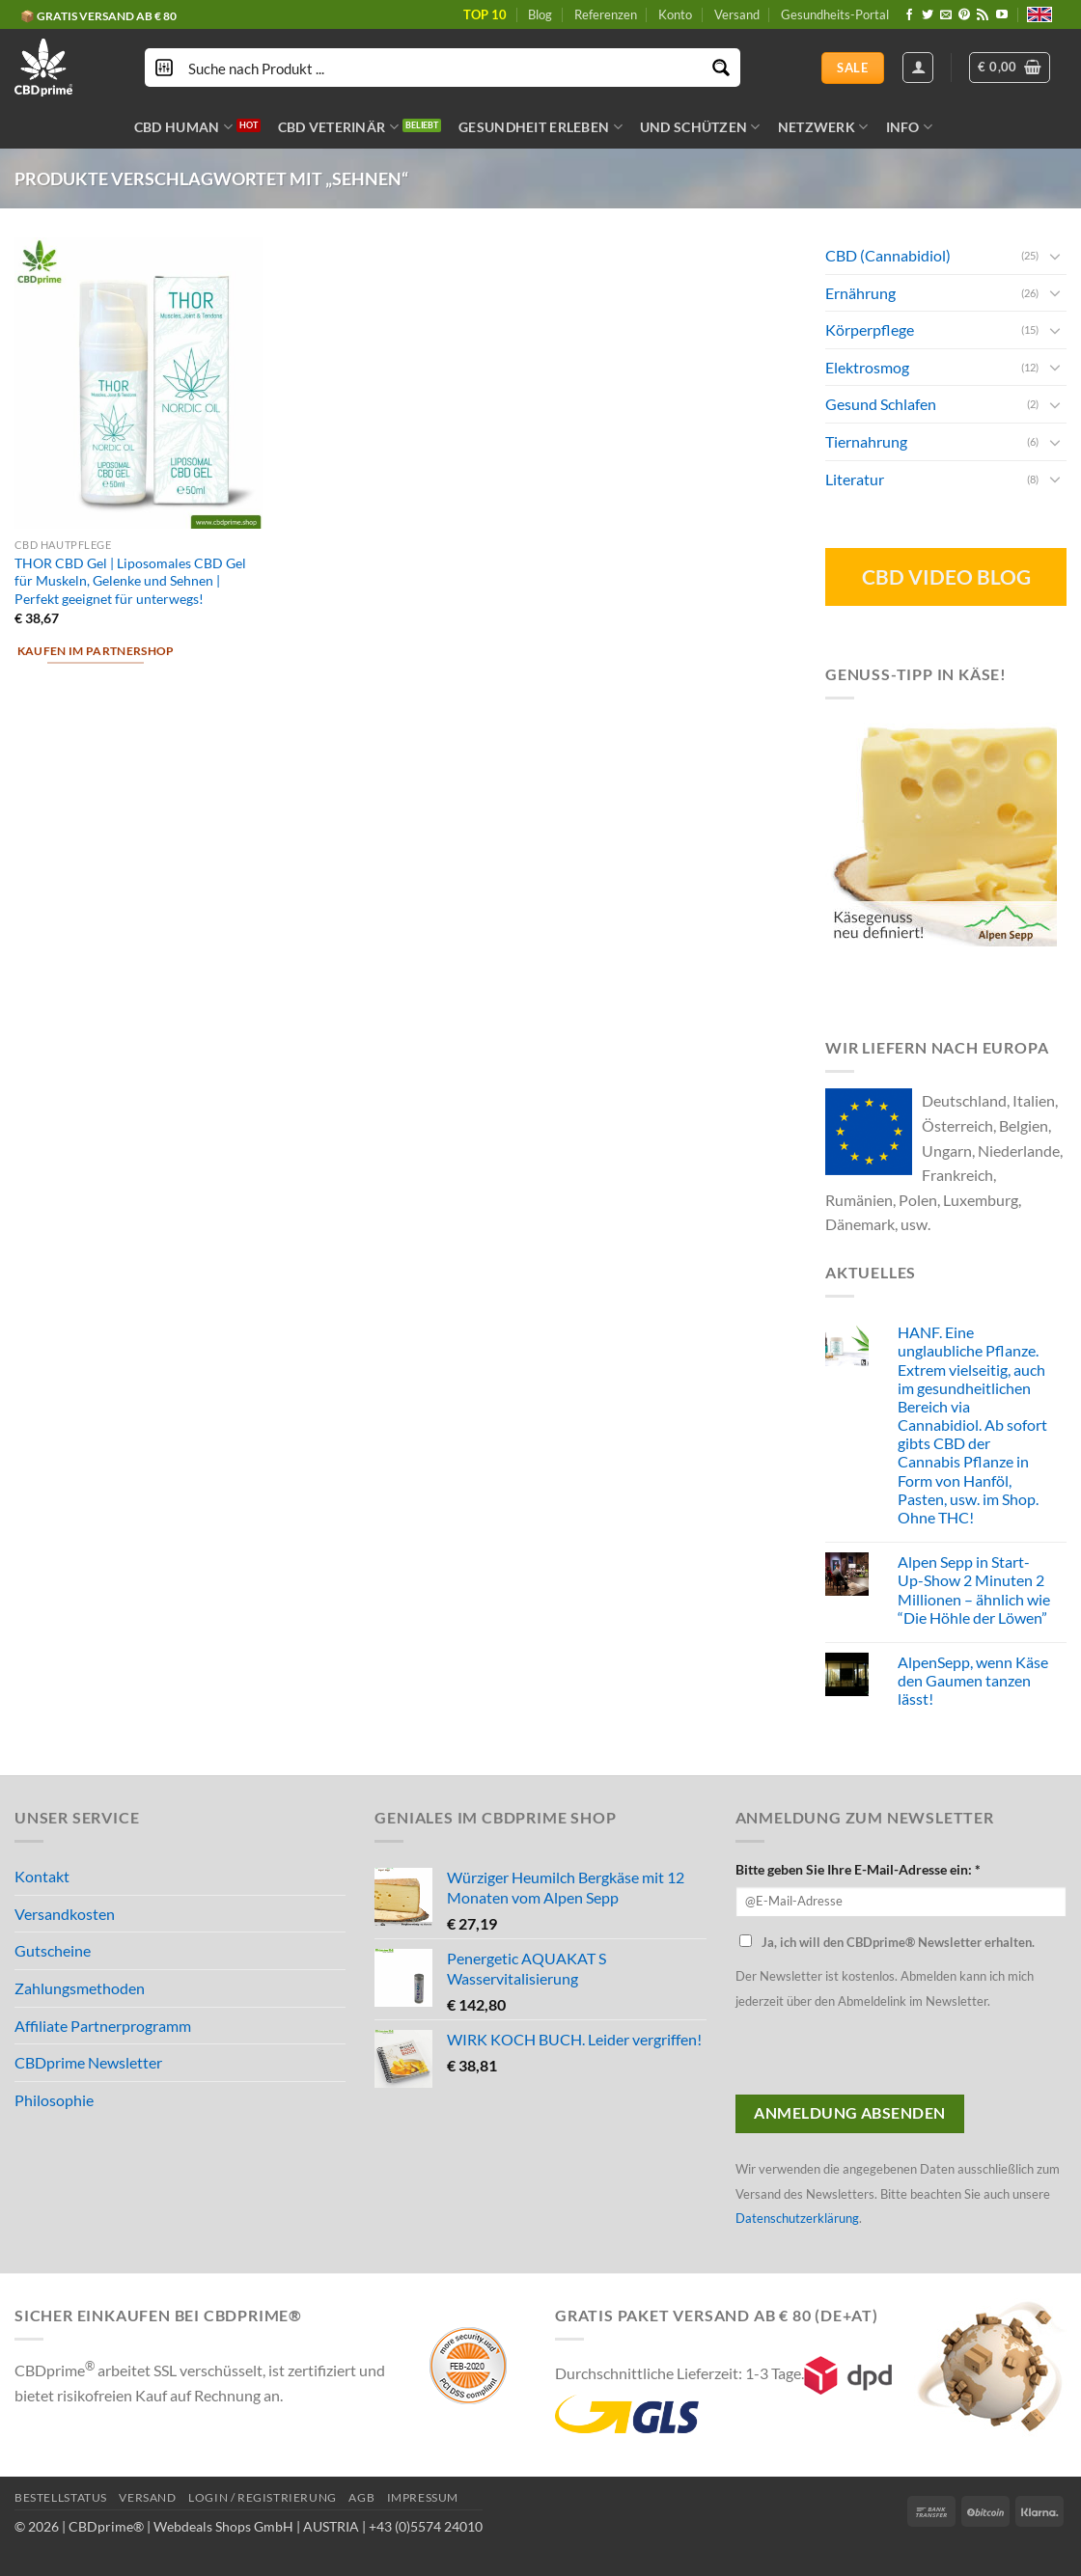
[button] (1009, 67)
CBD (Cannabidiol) (888, 255)
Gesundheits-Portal (835, 14)
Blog (540, 14)
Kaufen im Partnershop (96, 650)
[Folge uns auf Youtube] (1002, 15)
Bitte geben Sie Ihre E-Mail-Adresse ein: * (858, 1869)
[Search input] (443, 67)
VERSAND (147, 2497)
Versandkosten (64, 1914)
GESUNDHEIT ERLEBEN (540, 127)
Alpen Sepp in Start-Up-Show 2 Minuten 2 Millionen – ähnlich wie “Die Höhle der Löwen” (974, 1589)
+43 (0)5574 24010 (426, 2526)
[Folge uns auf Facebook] (909, 15)
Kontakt (41, 1876)
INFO (909, 127)
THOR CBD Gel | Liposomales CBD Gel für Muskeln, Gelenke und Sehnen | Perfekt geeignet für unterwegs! (130, 581)
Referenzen (605, 14)
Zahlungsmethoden (79, 1988)
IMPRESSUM (423, 2497)
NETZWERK (823, 127)
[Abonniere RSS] (982, 15)
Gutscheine (52, 1950)
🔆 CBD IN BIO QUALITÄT (88, 11)
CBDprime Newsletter (88, 2062)
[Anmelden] (917, 67)
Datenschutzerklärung (797, 2218)
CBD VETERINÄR (338, 127)
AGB (361, 2497)
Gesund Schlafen (880, 404)
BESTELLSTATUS (60, 2497)
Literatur (854, 478)
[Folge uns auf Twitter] (927, 15)
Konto (675, 14)
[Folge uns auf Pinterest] (964, 15)
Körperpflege (869, 329)
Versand (737, 14)
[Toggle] (1055, 254)
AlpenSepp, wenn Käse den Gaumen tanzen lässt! (973, 1680)
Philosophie (54, 2100)
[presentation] (882, 2057)
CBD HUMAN (183, 127)
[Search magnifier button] (721, 67)
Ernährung (860, 292)
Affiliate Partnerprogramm (102, 2025)
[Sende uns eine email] (946, 15)
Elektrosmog (867, 366)
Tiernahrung (866, 441)
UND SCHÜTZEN (700, 127)
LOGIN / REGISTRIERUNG (262, 2497)
